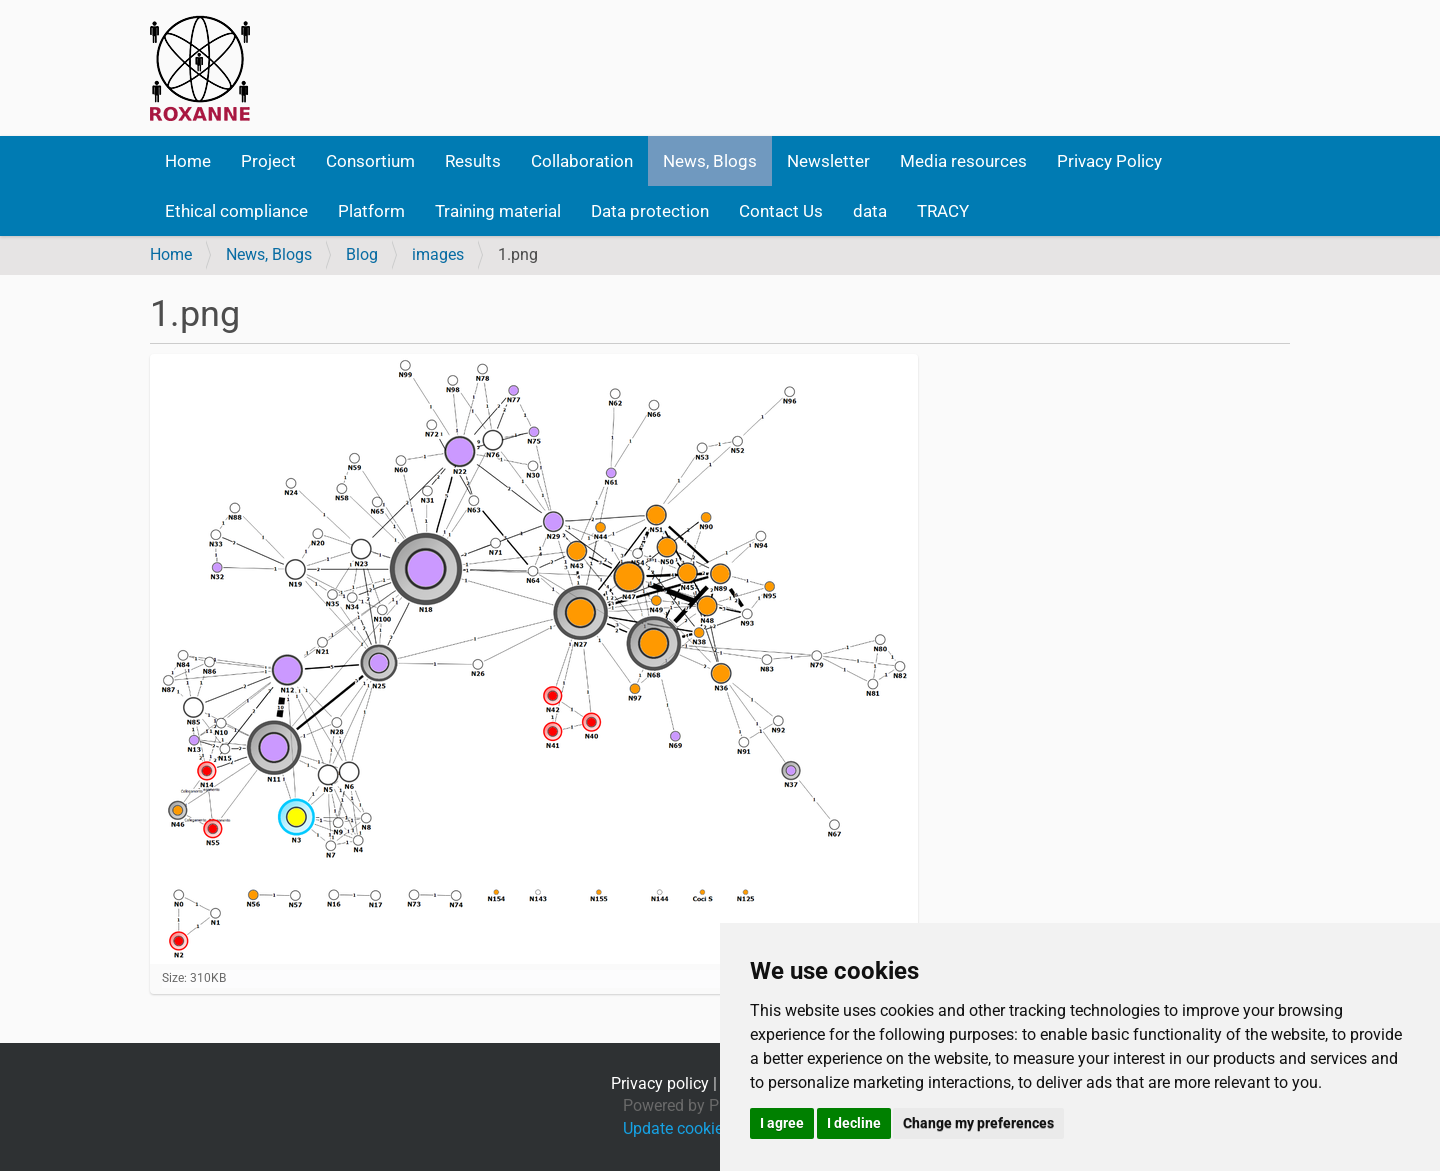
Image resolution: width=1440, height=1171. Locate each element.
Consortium (370, 161)
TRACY (943, 211)
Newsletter (828, 161)
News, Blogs (710, 161)
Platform (371, 211)
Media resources (963, 161)
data (870, 211)
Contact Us (781, 211)
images (438, 254)
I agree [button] (782, 1123)
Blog (362, 254)
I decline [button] (854, 1123)
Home (188, 161)
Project (268, 161)
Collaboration (582, 161)
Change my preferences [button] (978, 1123)
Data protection (650, 211)
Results (473, 161)
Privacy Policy (1109, 161)
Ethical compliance (236, 211)
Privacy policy (660, 1083)
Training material (498, 211)
